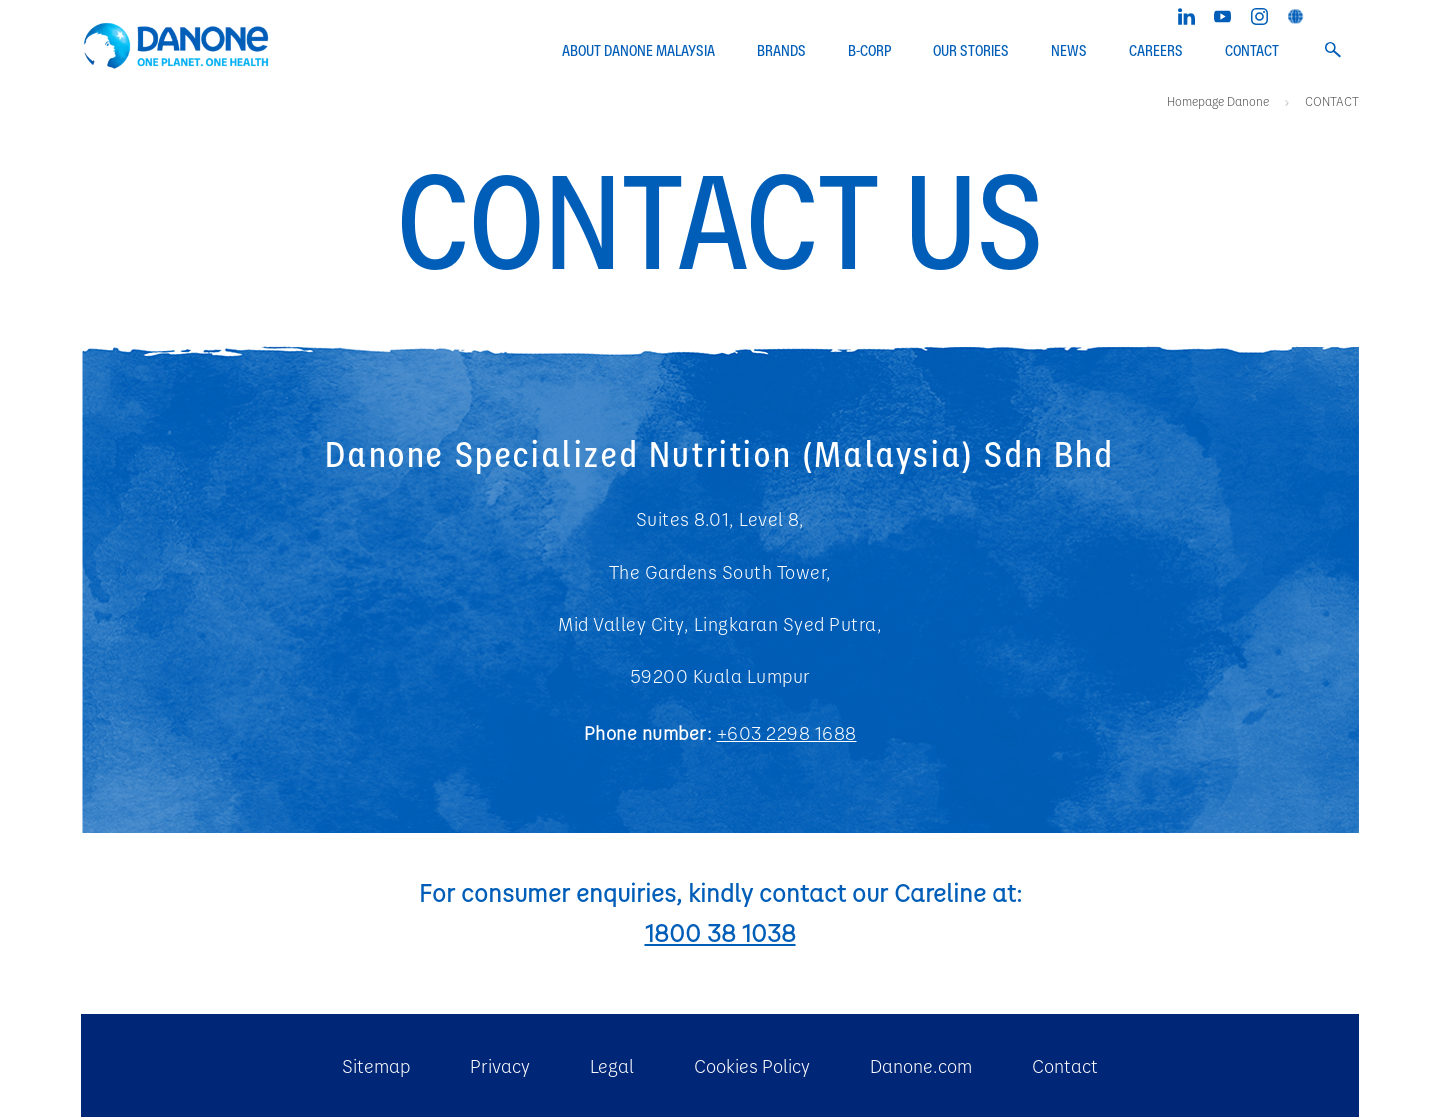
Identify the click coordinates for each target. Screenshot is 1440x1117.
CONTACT (1252, 51)
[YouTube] (1222, 14)
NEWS (1069, 51)
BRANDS (781, 51)
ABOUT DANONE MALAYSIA (638, 51)
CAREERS (1156, 51)
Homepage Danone (1219, 101)
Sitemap (376, 1065)
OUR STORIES (971, 51)
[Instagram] (1259, 14)
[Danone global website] (1295, 14)
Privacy (500, 1065)
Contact (1065, 1065)
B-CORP (869, 51)
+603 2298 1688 (787, 732)
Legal (612, 1065)
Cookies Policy (752, 1065)
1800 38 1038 (720, 932)
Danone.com (921, 1065)
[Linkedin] (1186, 14)
